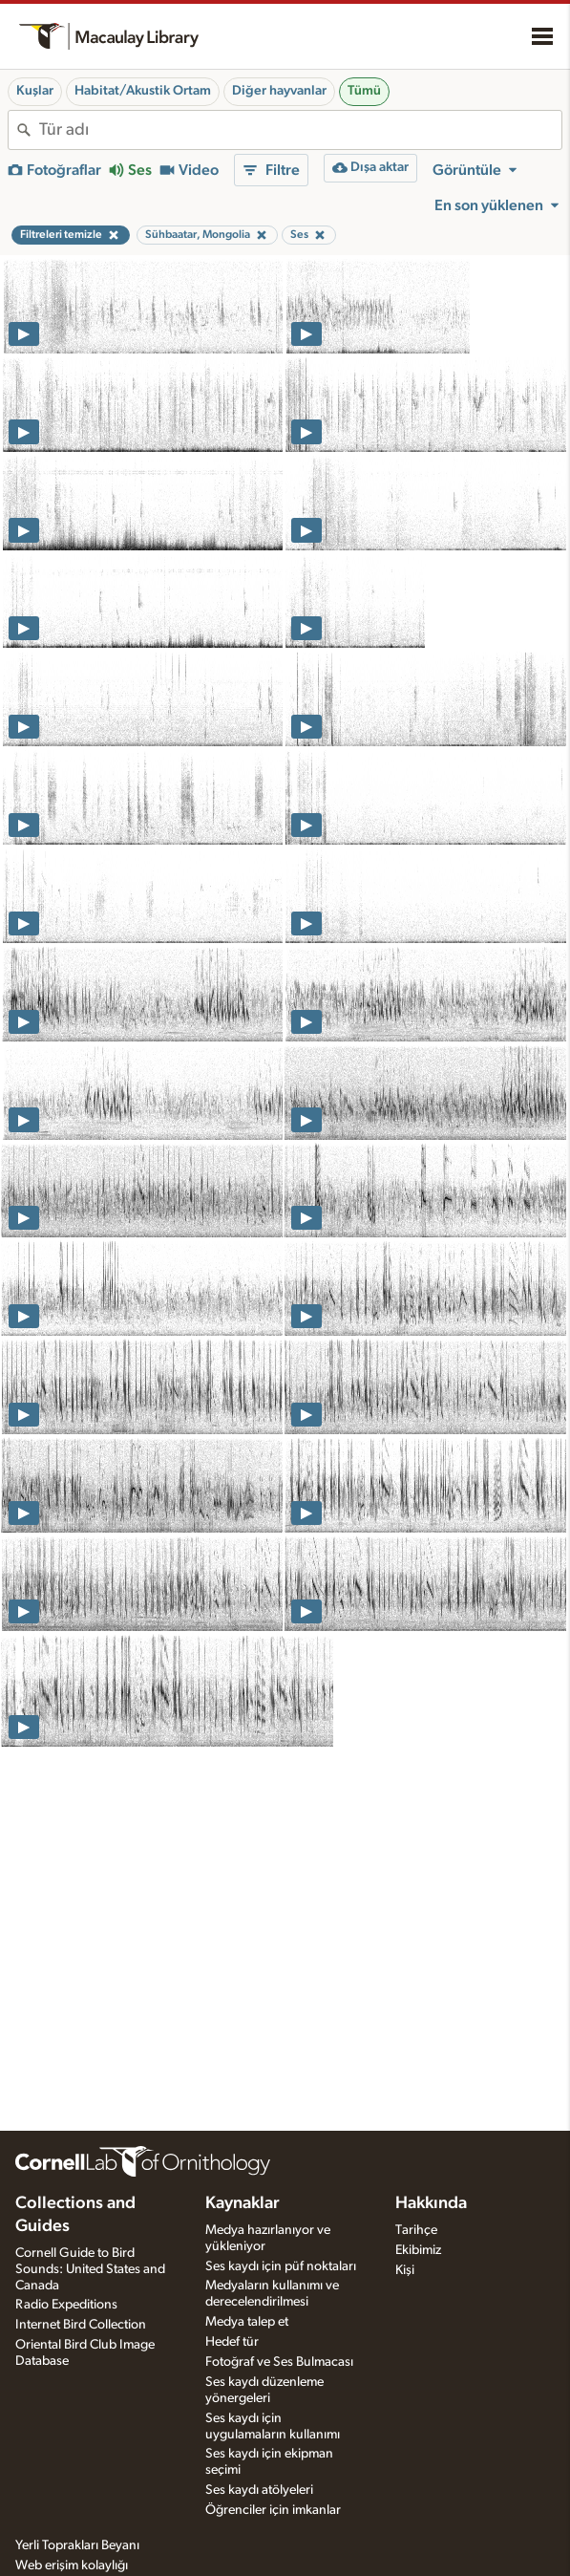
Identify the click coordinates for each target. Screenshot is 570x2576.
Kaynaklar (242, 2203)
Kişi (404, 2270)
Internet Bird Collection (80, 2324)
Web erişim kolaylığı (71, 2565)
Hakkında (431, 2203)
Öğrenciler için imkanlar (273, 2510)
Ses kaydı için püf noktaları (280, 2266)
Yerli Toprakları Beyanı (77, 2545)
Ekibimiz (418, 2250)
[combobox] (300, 130)
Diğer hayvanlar (279, 90)
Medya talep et (246, 2322)
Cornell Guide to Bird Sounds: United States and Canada (90, 2269)
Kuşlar (34, 90)
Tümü (364, 90)
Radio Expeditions (66, 2304)
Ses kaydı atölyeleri (259, 2490)
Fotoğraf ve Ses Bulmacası (279, 2362)
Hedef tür (232, 2342)
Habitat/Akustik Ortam (142, 90)
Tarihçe (416, 2230)
